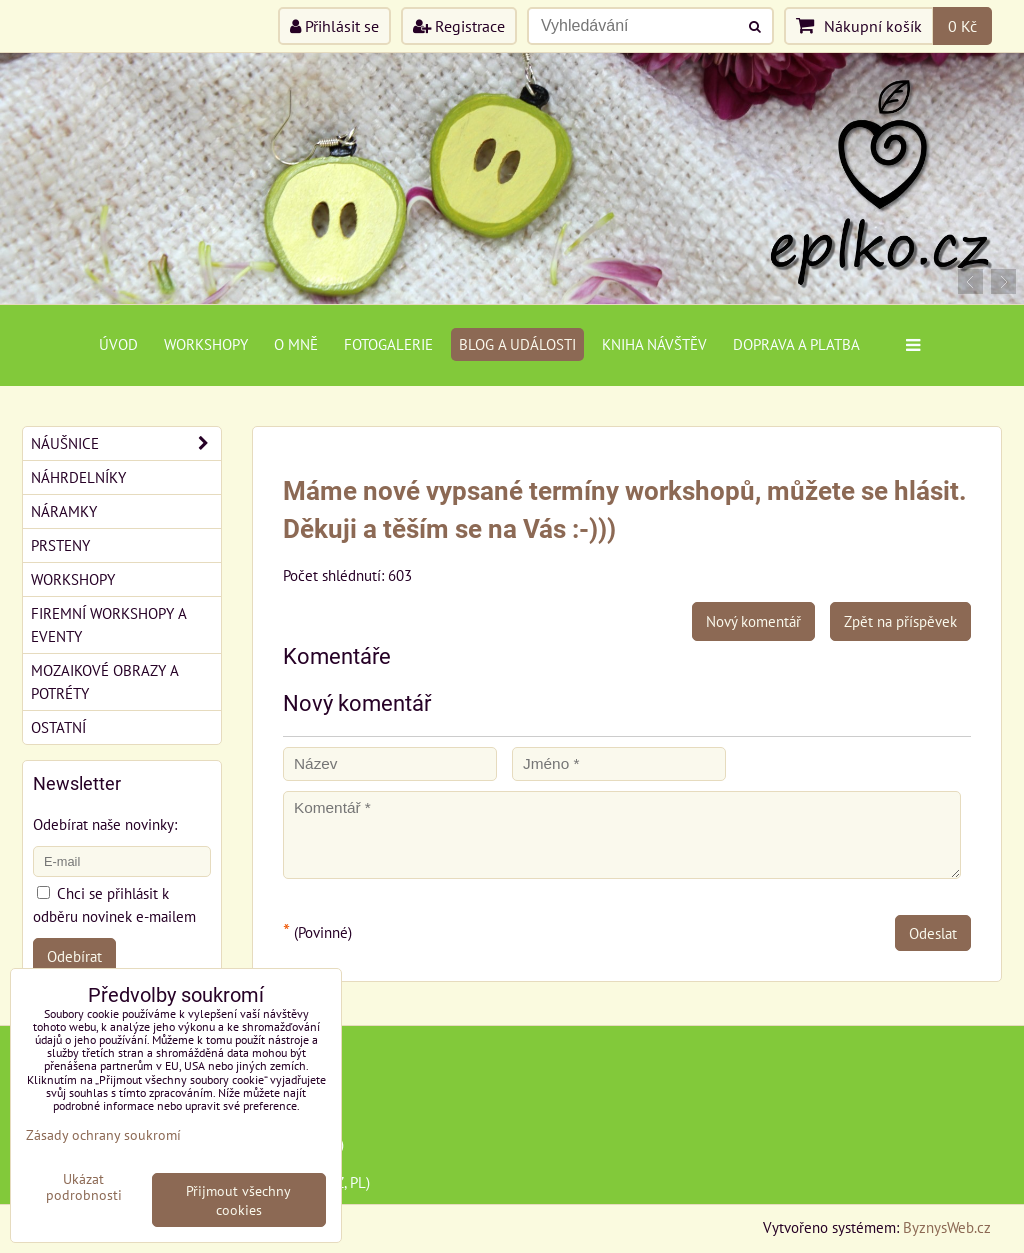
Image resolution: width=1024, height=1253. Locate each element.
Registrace (459, 26)
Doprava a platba (796, 344)
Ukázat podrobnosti (84, 1187)
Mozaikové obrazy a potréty (105, 681)
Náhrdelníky (78, 477)
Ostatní (58, 727)
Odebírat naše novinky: (105, 824)
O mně (296, 344)
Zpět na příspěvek (900, 621)
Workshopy (206, 344)
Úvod (118, 344)
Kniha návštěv (654, 344)
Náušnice (126, 443)
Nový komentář (753, 621)
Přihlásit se (334, 26)
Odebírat (74, 956)
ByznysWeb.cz (947, 1227)
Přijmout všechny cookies (238, 1200)
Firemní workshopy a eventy (109, 624)
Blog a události (517, 344)
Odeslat (933, 933)
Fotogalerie (388, 344)
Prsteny (60, 545)
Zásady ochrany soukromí (103, 1134)
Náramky (64, 511)
